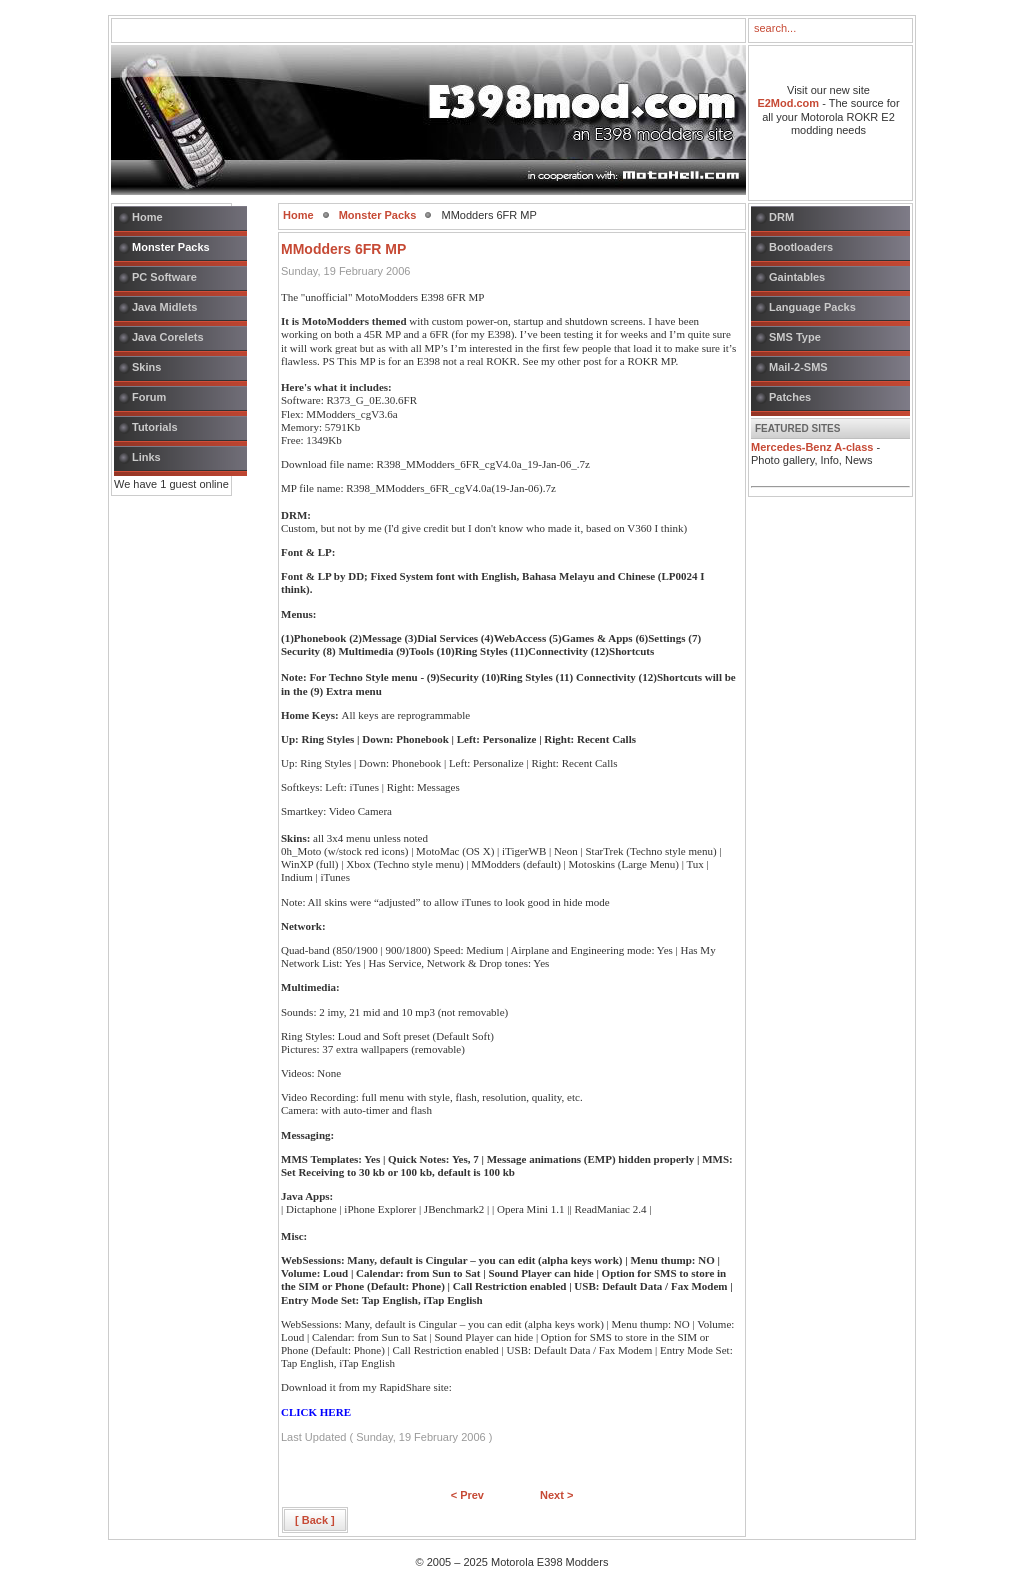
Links (146, 457)
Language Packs (812, 307)
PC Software (164, 277)
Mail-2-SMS (798, 367)
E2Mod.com (788, 103)
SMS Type (795, 337)
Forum (149, 397)
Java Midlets (164, 307)
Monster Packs (171, 247)
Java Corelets (168, 337)
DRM (781, 217)
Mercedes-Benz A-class (812, 447)
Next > (556, 1495)
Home (147, 217)
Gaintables (797, 277)
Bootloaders (801, 247)
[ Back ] (315, 1520)
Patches (790, 397)
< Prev (467, 1495)
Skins (146, 367)
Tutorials (155, 427)
